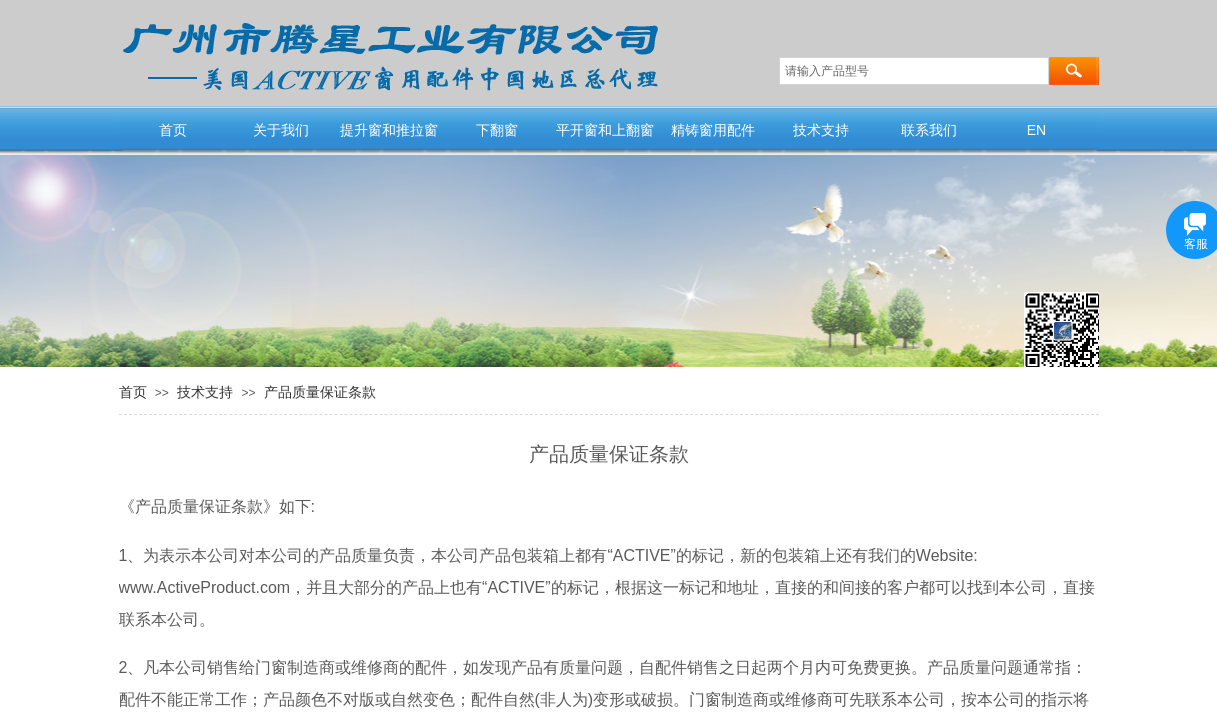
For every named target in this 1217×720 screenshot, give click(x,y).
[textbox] (914, 71)
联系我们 (929, 130)
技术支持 (821, 130)
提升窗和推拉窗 (389, 130)
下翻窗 (497, 130)
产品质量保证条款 (320, 392)
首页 (173, 130)
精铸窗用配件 (713, 130)
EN (1036, 130)
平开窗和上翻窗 (605, 130)
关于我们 (281, 130)
